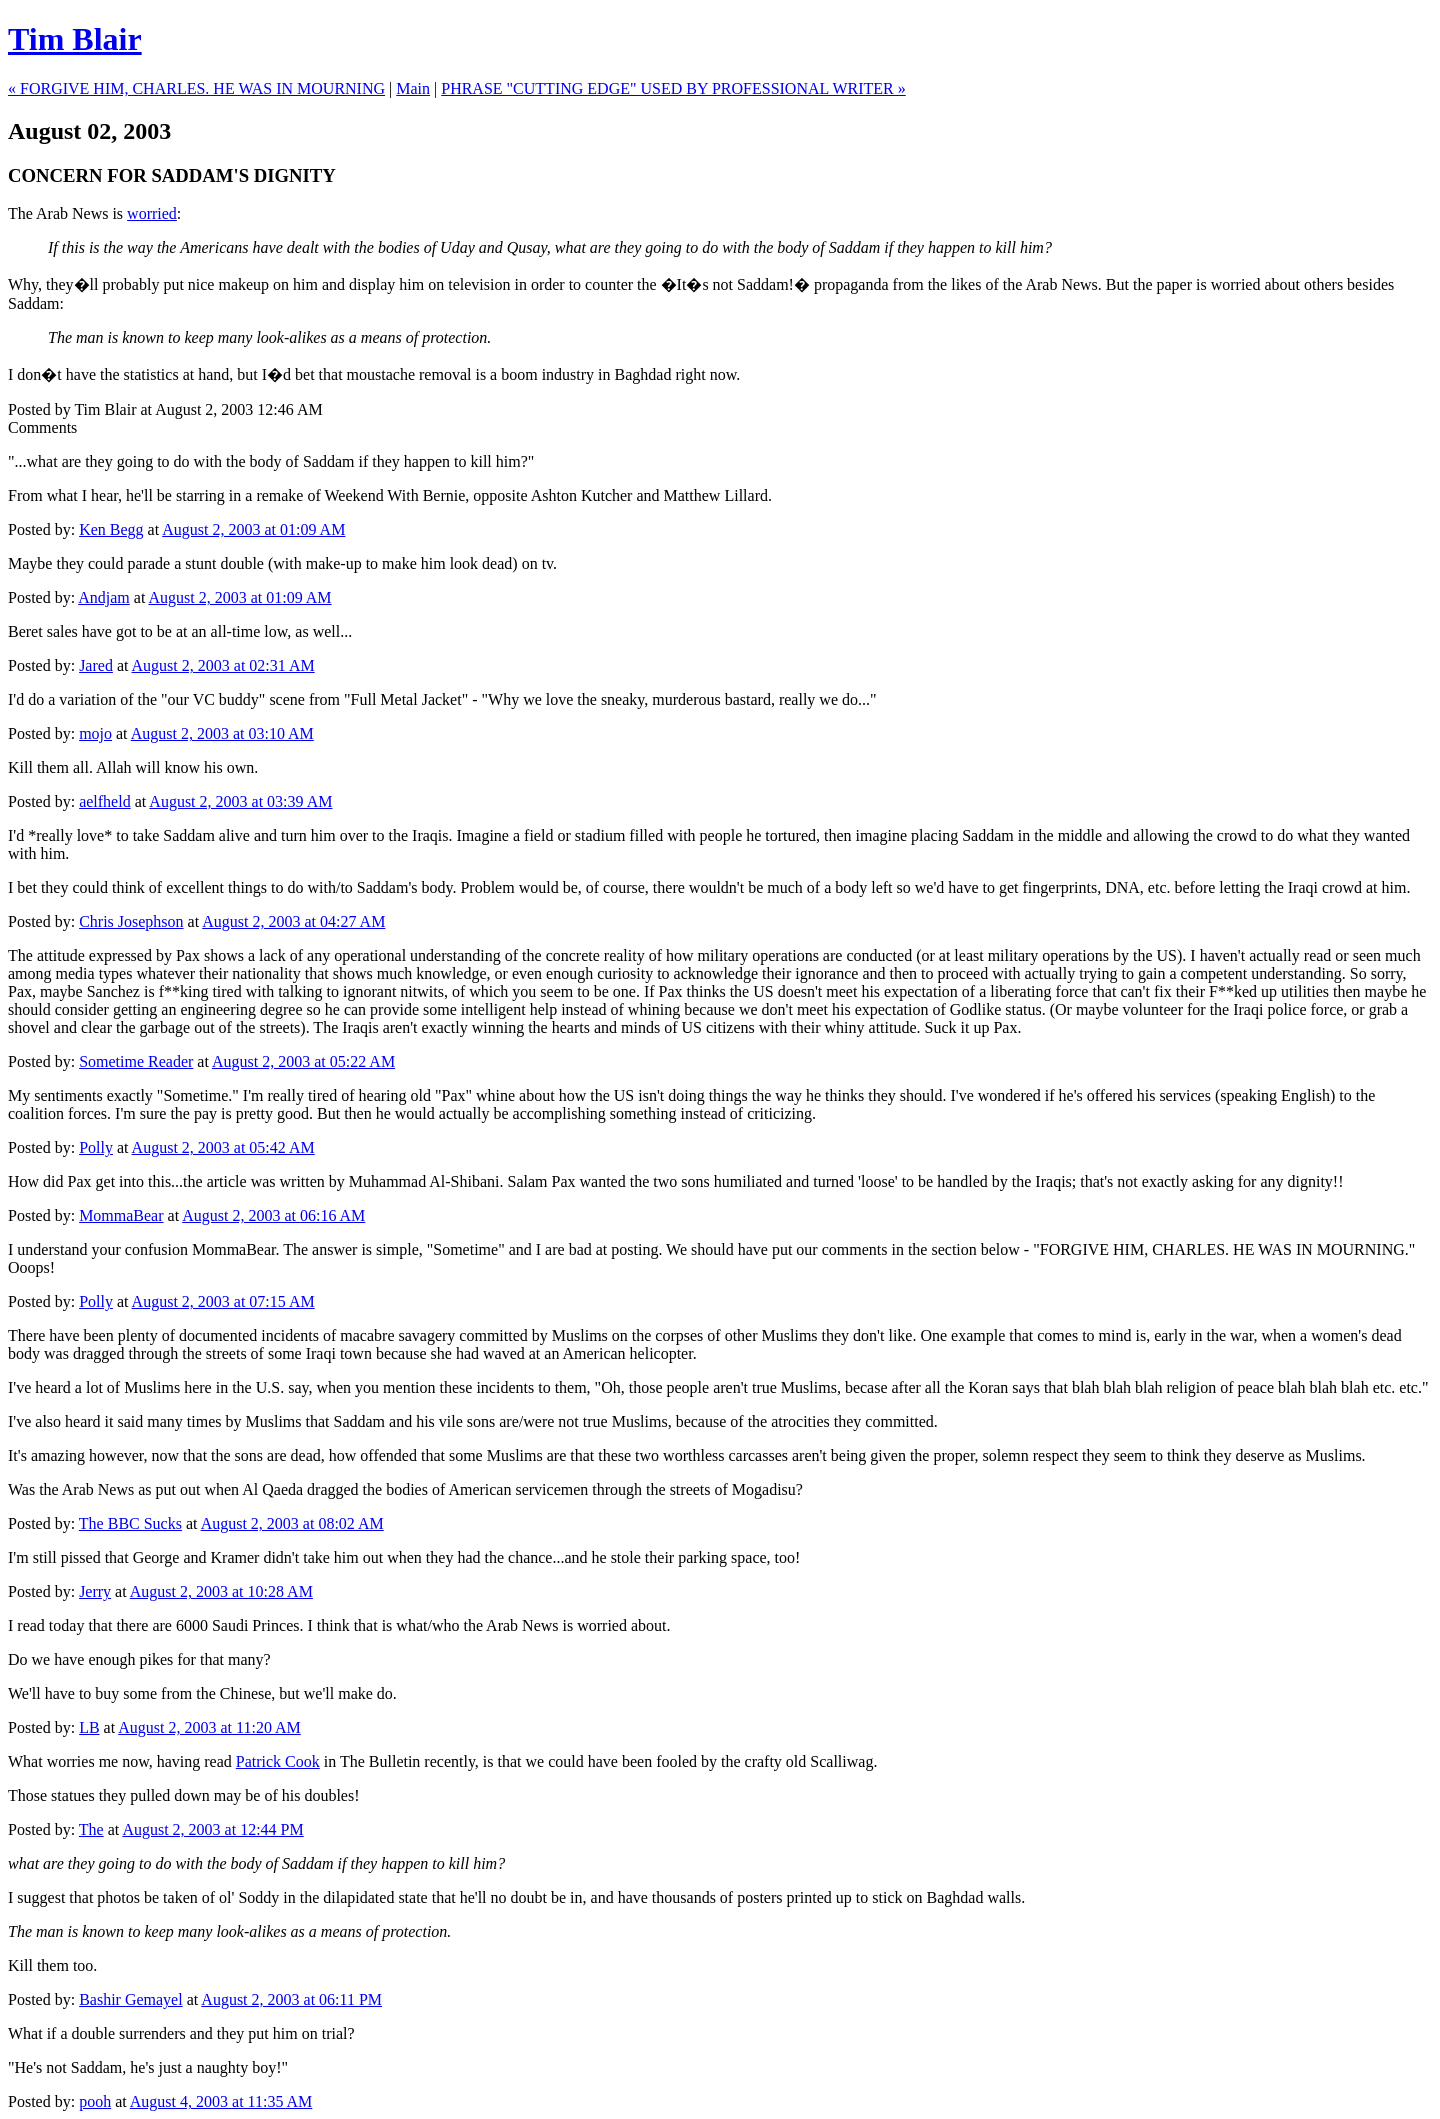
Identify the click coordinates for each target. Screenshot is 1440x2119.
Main (413, 88)
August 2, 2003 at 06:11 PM (291, 1999)
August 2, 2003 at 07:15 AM (223, 1301)
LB (89, 1727)
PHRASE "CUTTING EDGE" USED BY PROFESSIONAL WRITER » (673, 88)
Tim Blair (75, 39)
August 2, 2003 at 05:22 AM (303, 1061)
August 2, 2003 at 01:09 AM (253, 529)
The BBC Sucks (130, 1523)
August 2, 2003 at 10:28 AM (221, 1591)
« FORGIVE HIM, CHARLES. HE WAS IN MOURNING (196, 88)
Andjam (104, 597)
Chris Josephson (131, 921)
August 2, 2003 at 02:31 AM (223, 665)
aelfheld (105, 801)
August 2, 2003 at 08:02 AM (292, 1523)
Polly (96, 1147)
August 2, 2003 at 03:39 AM (240, 801)
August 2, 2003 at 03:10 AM (222, 733)
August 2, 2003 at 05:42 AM (223, 1147)
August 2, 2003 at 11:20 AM (209, 1727)
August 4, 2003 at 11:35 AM (221, 2101)
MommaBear (121, 1215)
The (91, 1829)
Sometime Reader (136, 1061)
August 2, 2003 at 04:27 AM (293, 921)
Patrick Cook (278, 1761)
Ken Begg (111, 529)
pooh (95, 2101)
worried (152, 213)
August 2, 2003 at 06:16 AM (273, 1215)
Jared (96, 665)
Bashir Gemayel (131, 1999)
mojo (95, 733)
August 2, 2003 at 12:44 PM (212, 1829)
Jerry (95, 1591)
